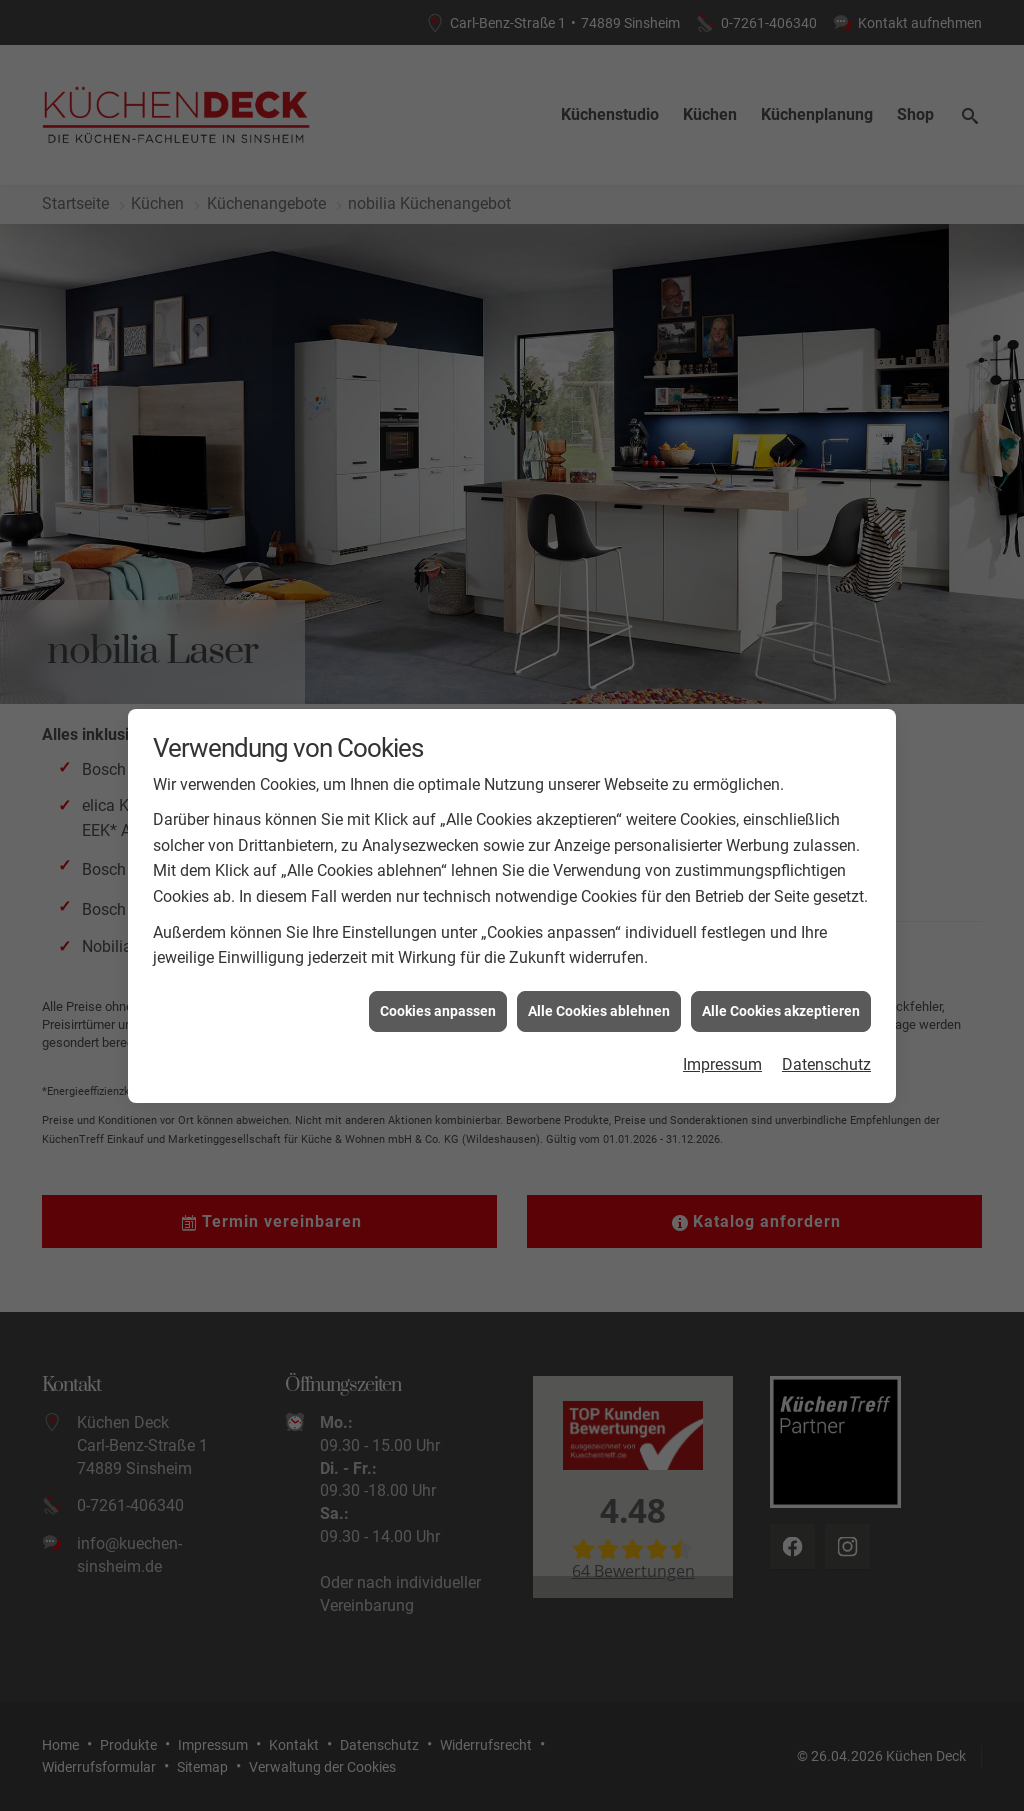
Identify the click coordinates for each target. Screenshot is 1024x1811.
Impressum (722, 558)
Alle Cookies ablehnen (599, 504)
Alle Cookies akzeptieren (781, 504)
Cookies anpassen (438, 504)
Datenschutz (826, 558)
